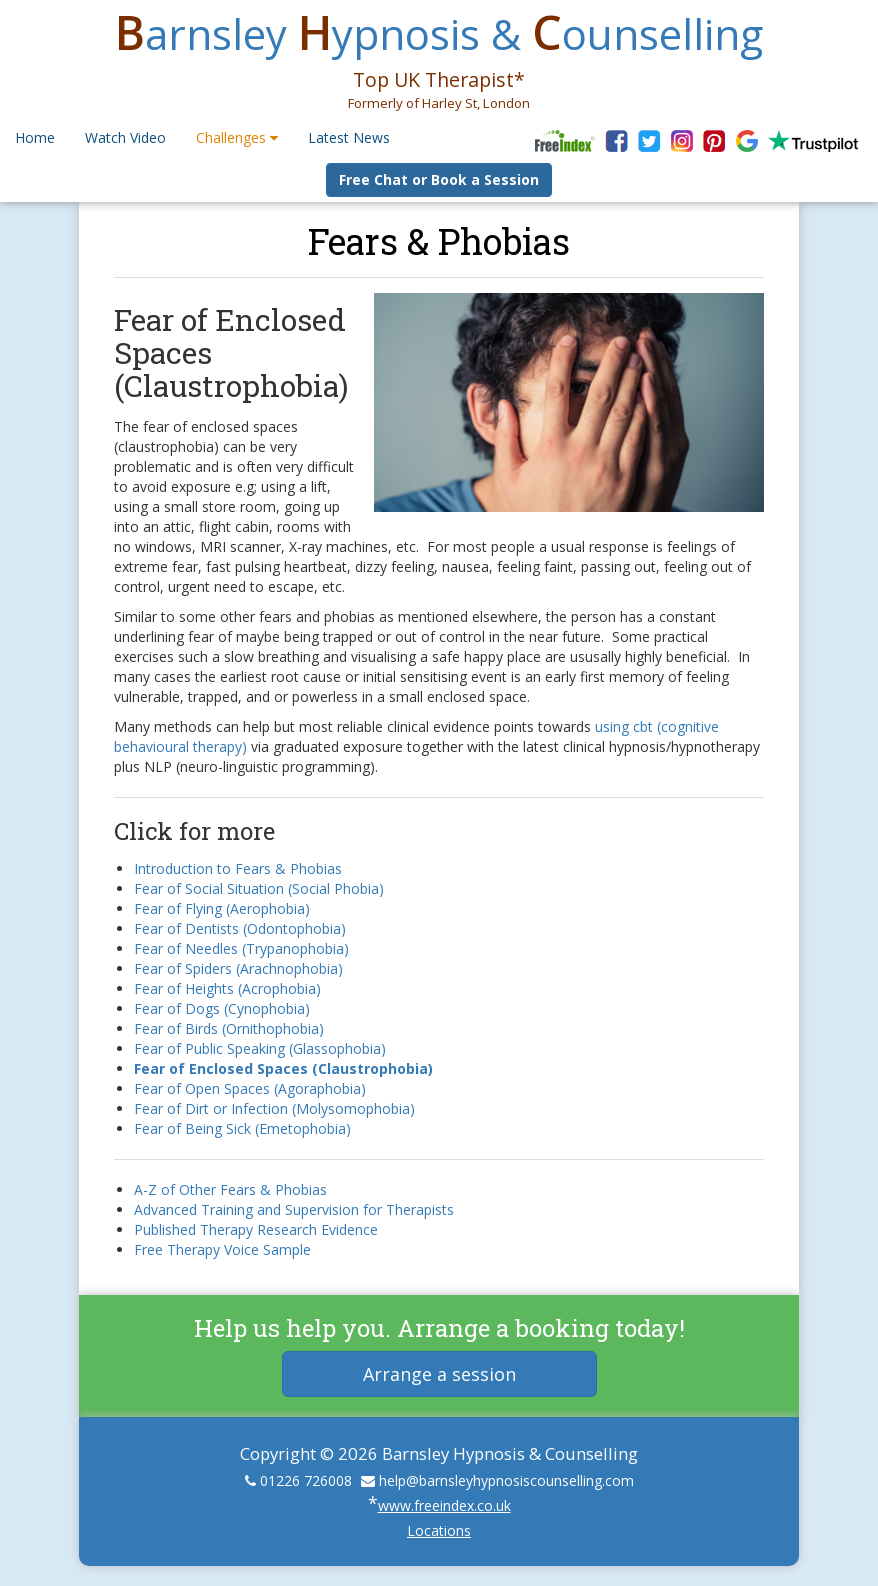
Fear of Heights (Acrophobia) (227, 988)
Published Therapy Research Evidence (256, 1229)
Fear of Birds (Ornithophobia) (229, 1028)
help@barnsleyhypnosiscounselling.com (506, 1480)
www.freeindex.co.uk (444, 1505)
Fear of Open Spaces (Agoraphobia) (250, 1088)
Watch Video (125, 137)
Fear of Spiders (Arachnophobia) (238, 968)
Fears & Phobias (439, 241)
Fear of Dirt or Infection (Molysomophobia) (274, 1108)
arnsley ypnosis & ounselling (439, 33)
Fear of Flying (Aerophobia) (222, 908)
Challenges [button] (237, 137)
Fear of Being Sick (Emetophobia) (242, 1128)
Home (35, 137)
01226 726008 (306, 1480)
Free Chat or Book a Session (439, 179)
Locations (439, 1530)
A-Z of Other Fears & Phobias (230, 1189)
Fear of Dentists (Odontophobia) (240, 928)
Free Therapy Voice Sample (222, 1249)
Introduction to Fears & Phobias (238, 868)
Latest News (349, 137)
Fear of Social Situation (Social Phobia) (259, 888)
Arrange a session (439, 1374)
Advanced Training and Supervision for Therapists (294, 1209)
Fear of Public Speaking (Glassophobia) (260, 1048)
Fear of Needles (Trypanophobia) (241, 948)
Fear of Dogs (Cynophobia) (222, 1008)
